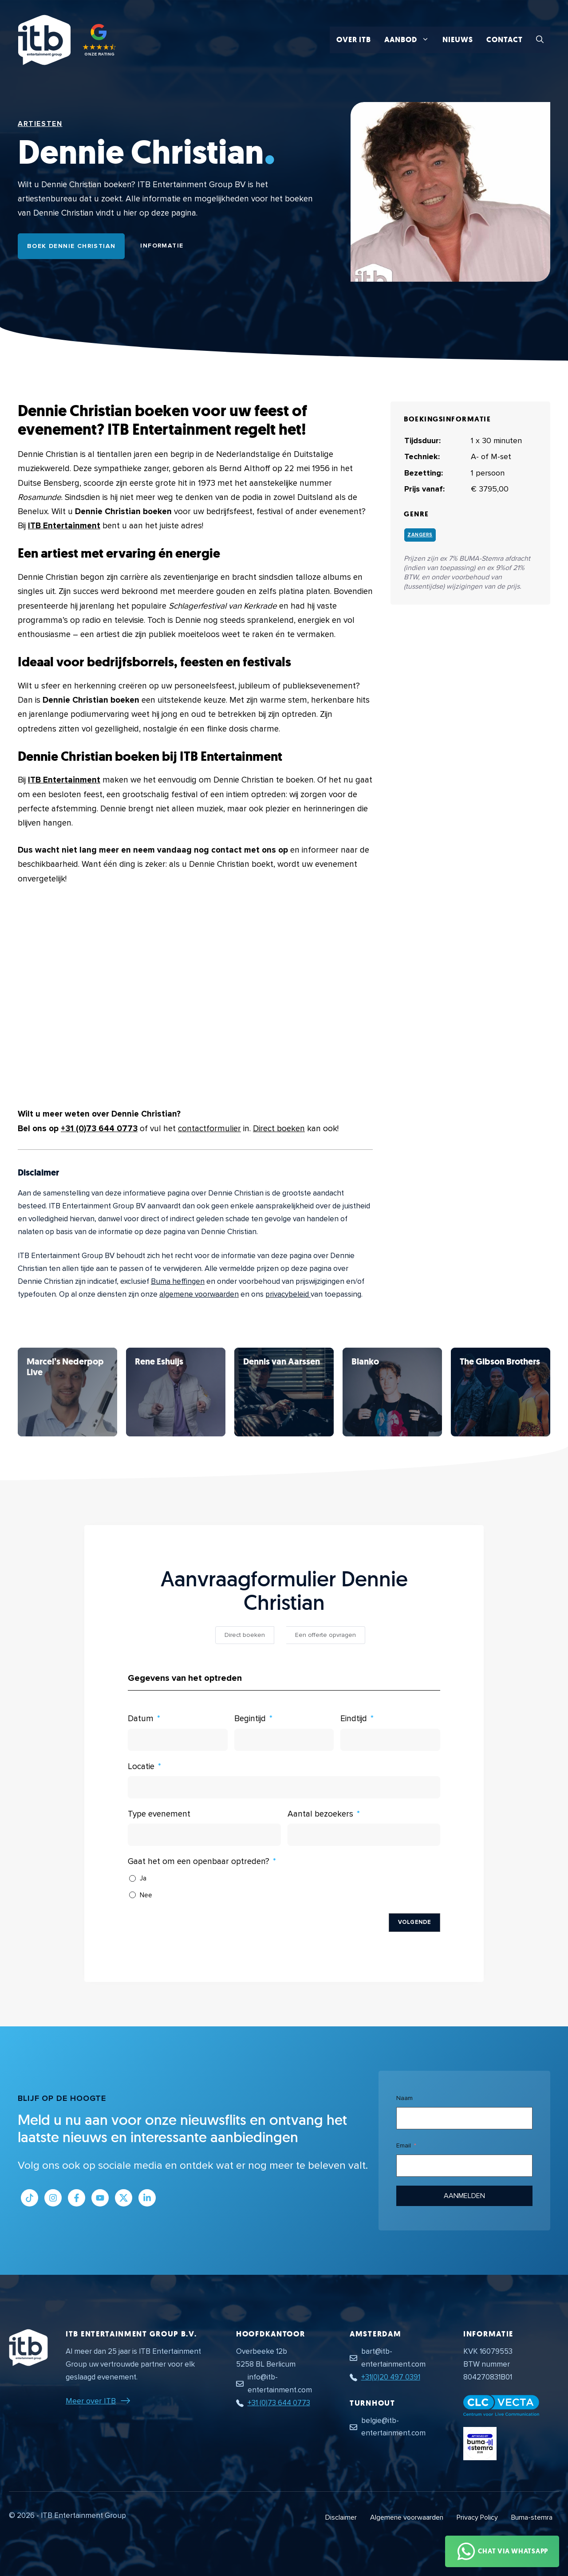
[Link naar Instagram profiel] (53, 2197)
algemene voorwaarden (199, 1294)
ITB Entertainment (64, 526)
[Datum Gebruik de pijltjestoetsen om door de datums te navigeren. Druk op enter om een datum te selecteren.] (178, 1740)
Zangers (420, 535)
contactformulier (209, 1129)
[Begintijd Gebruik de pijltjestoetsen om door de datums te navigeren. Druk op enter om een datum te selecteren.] (284, 1740)
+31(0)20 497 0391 (390, 2377)
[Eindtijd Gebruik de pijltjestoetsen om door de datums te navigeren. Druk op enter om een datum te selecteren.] (390, 1740)
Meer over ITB (91, 2401)
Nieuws (457, 40)
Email (403, 2145)
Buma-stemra (531, 2517)
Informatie (161, 245)
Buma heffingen (178, 1281)
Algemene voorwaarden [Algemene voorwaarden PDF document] (406, 2517)
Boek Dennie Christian (71, 246)
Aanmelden (464, 2195)
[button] (539, 40)
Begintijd (250, 1719)
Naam (404, 2098)
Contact (504, 40)
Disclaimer (341, 2517)
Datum (141, 1719)
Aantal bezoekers (320, 1814)
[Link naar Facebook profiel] (76, 2197)
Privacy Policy (477, 2517)
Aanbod (410, 40)
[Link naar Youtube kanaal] (100, 2197)
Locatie (141, 1767)
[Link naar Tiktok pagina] (29, 2197)
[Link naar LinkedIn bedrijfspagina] (147, 2197)
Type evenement (159, 1814)
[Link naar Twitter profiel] (123, 2197)
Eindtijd (353, 1719)
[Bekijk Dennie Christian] (67, 1392)
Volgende (414, 1922)
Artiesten (40, 123)
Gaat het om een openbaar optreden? (198, 1861)
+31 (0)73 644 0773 (99, 1129)
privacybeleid (288, 1294)
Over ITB (353, 40)
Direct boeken (279, 1129)
